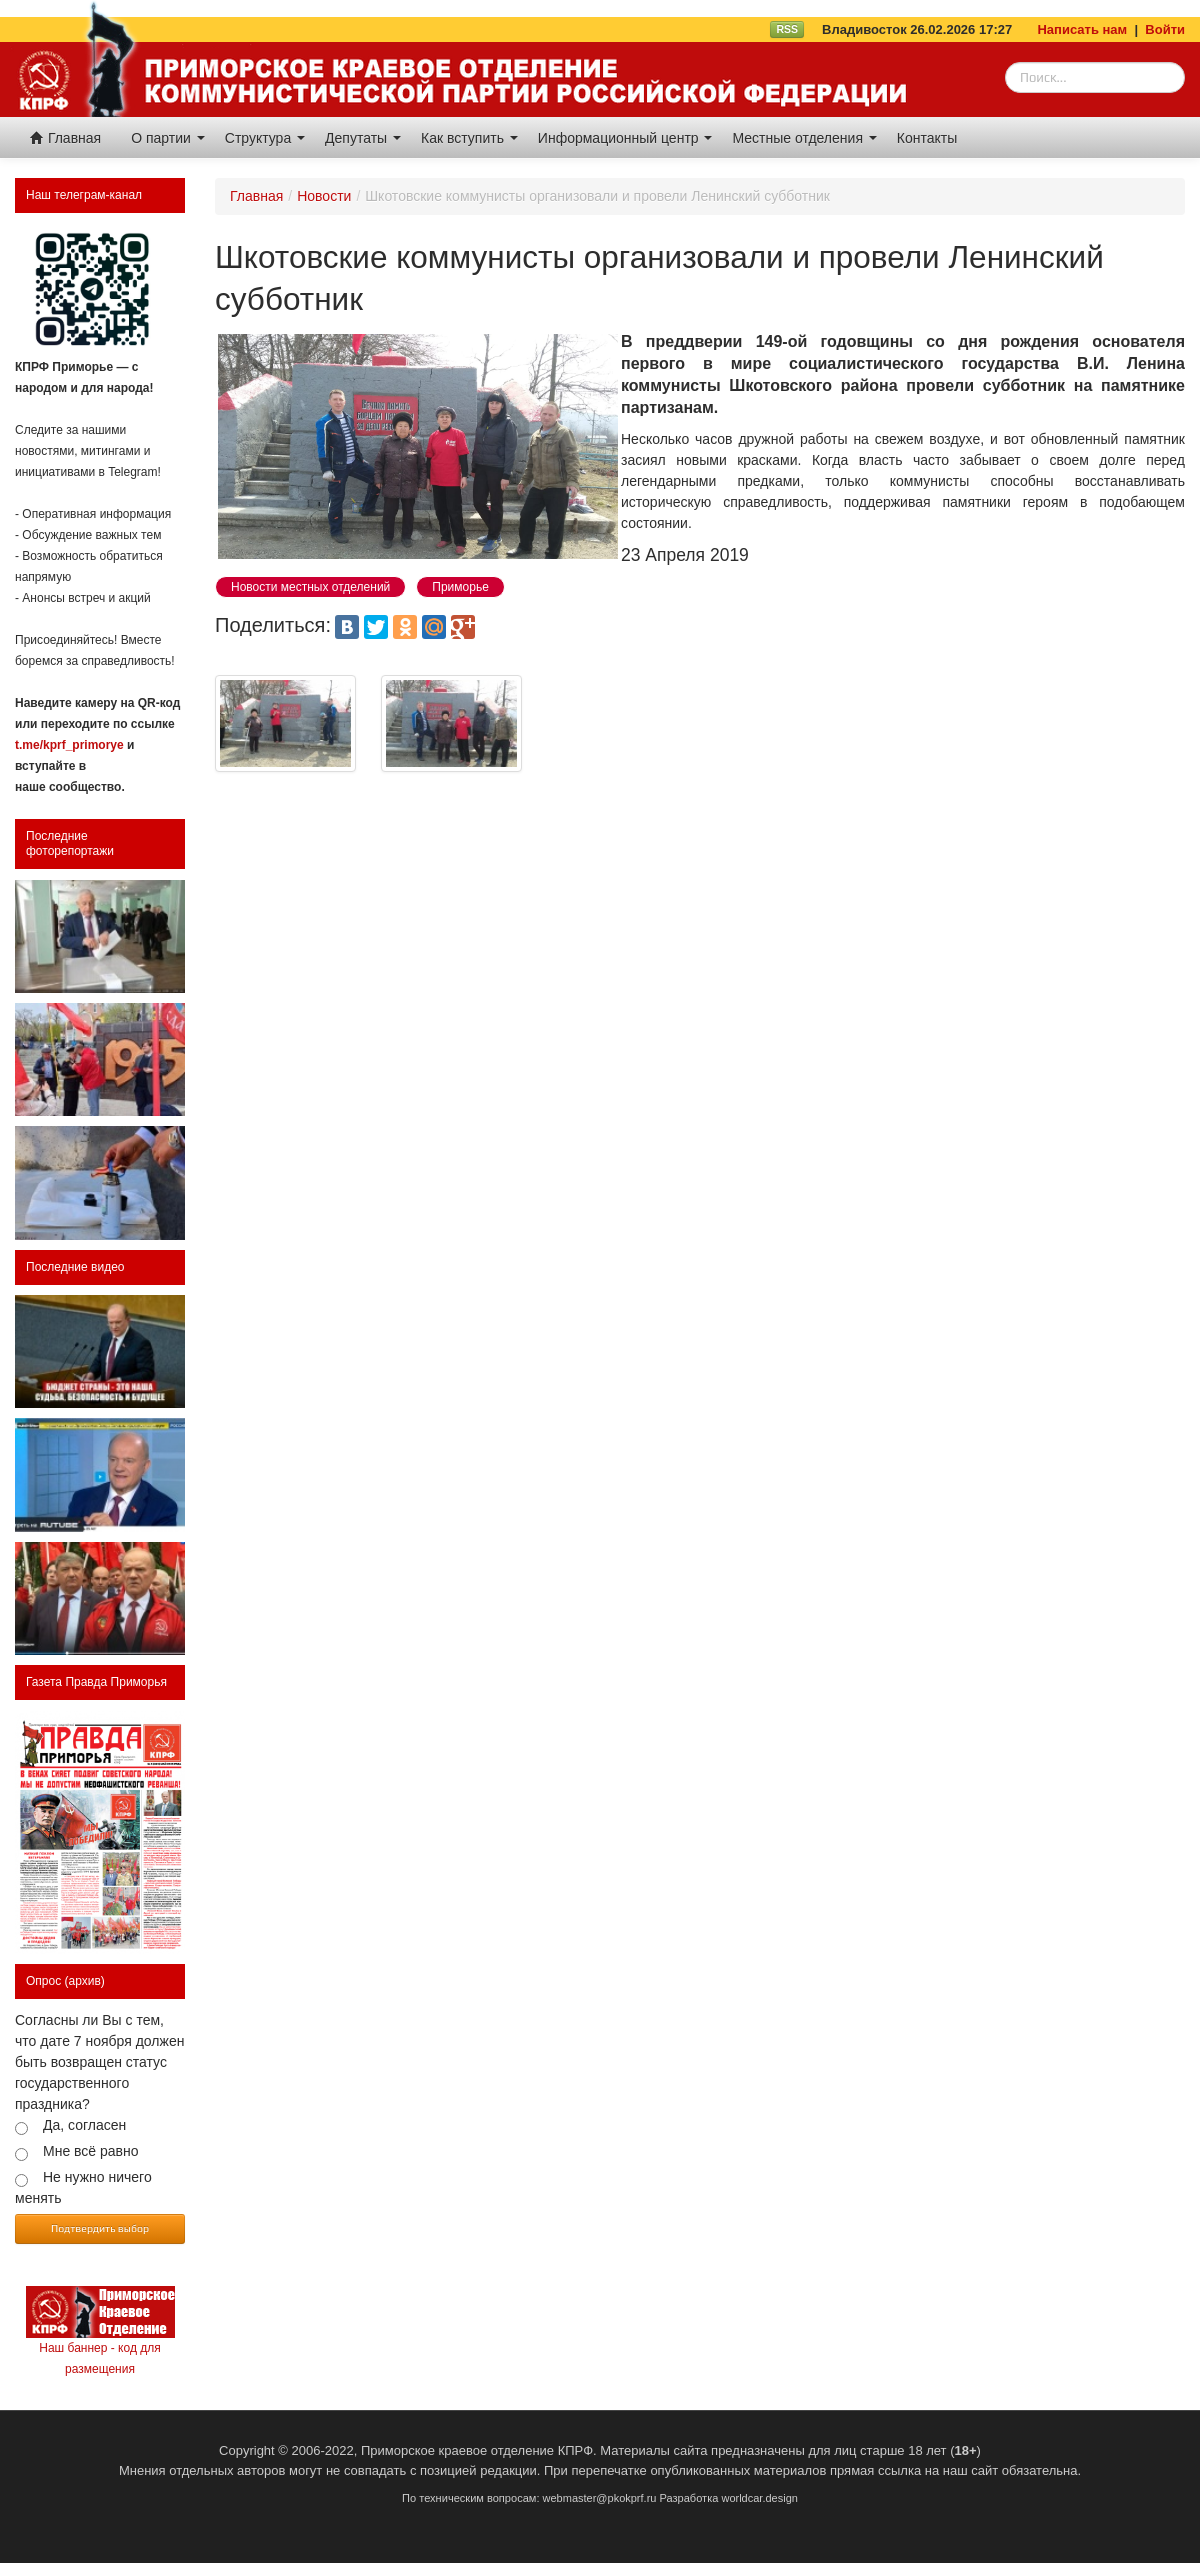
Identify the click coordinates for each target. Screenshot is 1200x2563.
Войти (1165, 29)
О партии (168, 138)
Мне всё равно (91, 2151)
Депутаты (363, 138)
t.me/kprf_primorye (69, 745)
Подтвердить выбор (100, 2228)
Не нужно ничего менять (83, 2187)
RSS (787, 29)
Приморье (460, 587)
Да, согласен (84, 2125)
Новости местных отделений (310, 587)
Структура (265, 138)
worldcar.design (759, 2498)
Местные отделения (804, 138)
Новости (324, 196)
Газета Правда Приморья (96, 1682)
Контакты (927, 138)
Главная (65, 138)
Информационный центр (625, 138)
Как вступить (469, 138)
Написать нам (1082, 29)
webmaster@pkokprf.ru (600, 2498)
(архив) (85, 1981)
